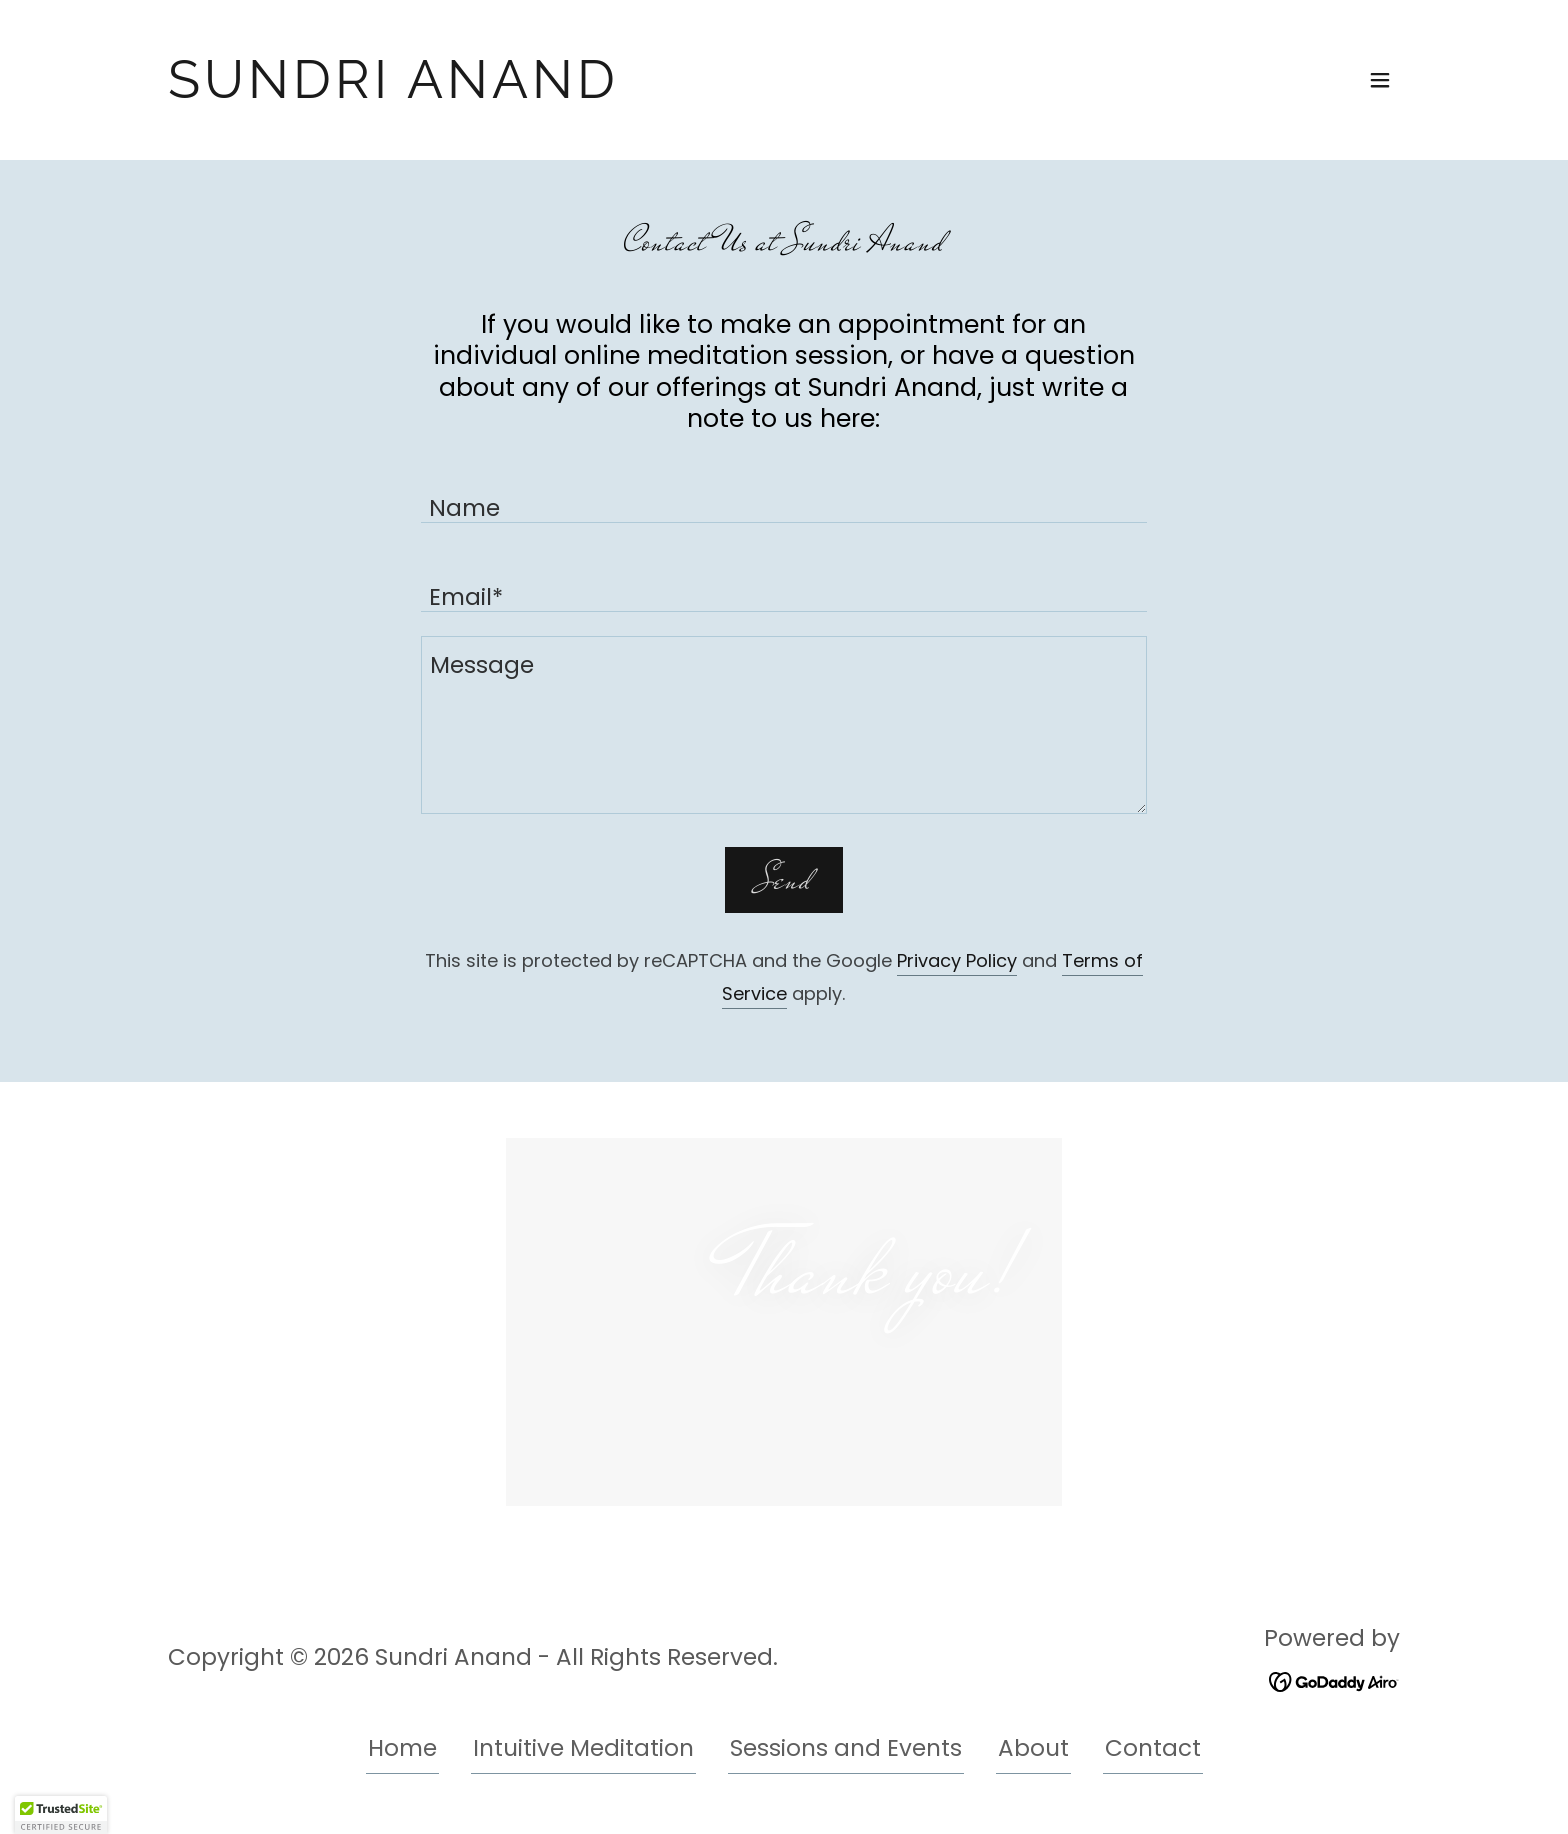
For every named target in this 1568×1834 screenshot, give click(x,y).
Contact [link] (1153, 1748)
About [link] (1033, 1748)
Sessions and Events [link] (846, 1748)
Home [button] (402, 1748)
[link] (393, 90)
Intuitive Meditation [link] (583, 1748)
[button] (1380, 80)
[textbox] (783, 490)
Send (784, 880)
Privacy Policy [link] (957, 960)
